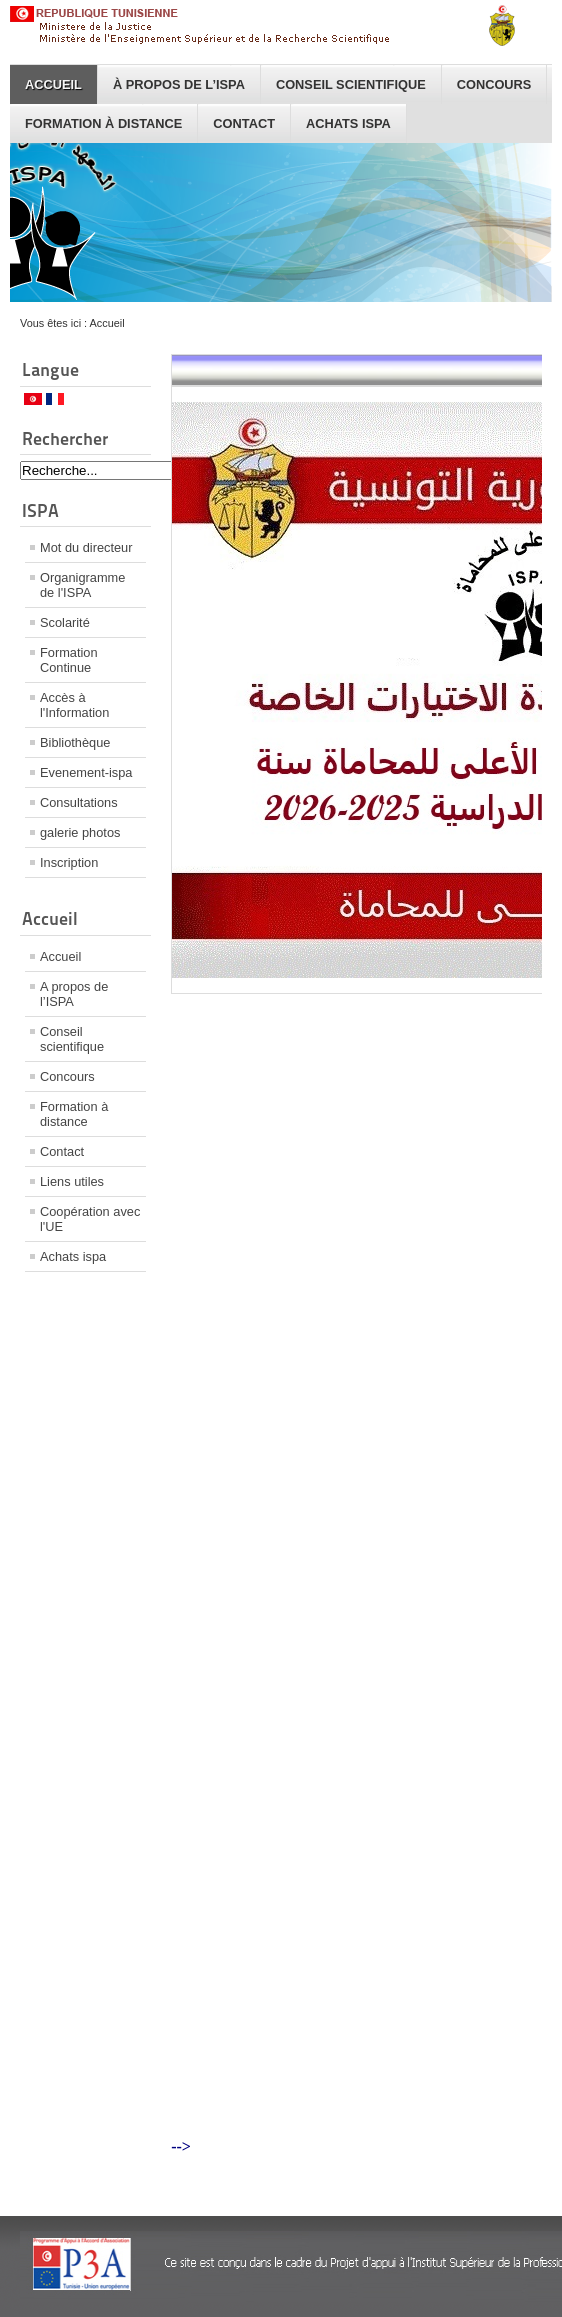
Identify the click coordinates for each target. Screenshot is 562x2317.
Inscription (69, 862)
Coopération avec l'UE (90, 1219)
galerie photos (80, 832)
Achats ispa (348, 123)
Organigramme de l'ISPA (82, 585)
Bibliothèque (75, 742)
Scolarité (65, 622)
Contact (244, 123)
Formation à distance (103, 123)
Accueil (53, 84)
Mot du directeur (86, 547)
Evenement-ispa (86, 772)
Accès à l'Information (74, 705)
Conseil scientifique (351, 84)
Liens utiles (72, 1181)
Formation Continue (69, 660)
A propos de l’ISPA (74, 994)
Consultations (79, 802)
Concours (494, 84)
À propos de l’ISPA (179, 84)
